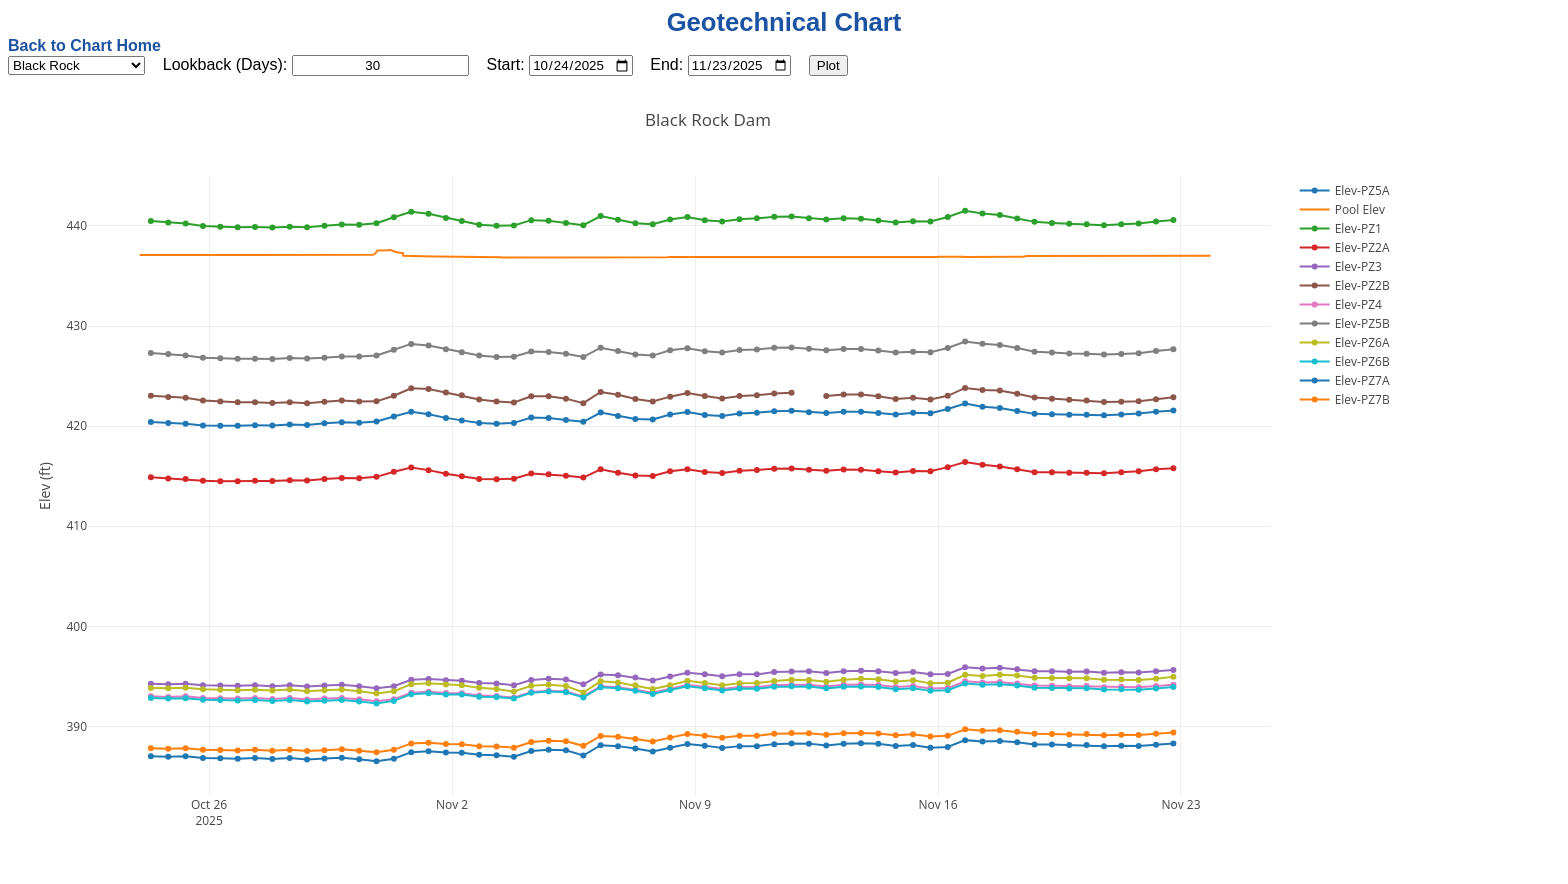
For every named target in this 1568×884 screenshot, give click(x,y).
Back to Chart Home (84, 45)
